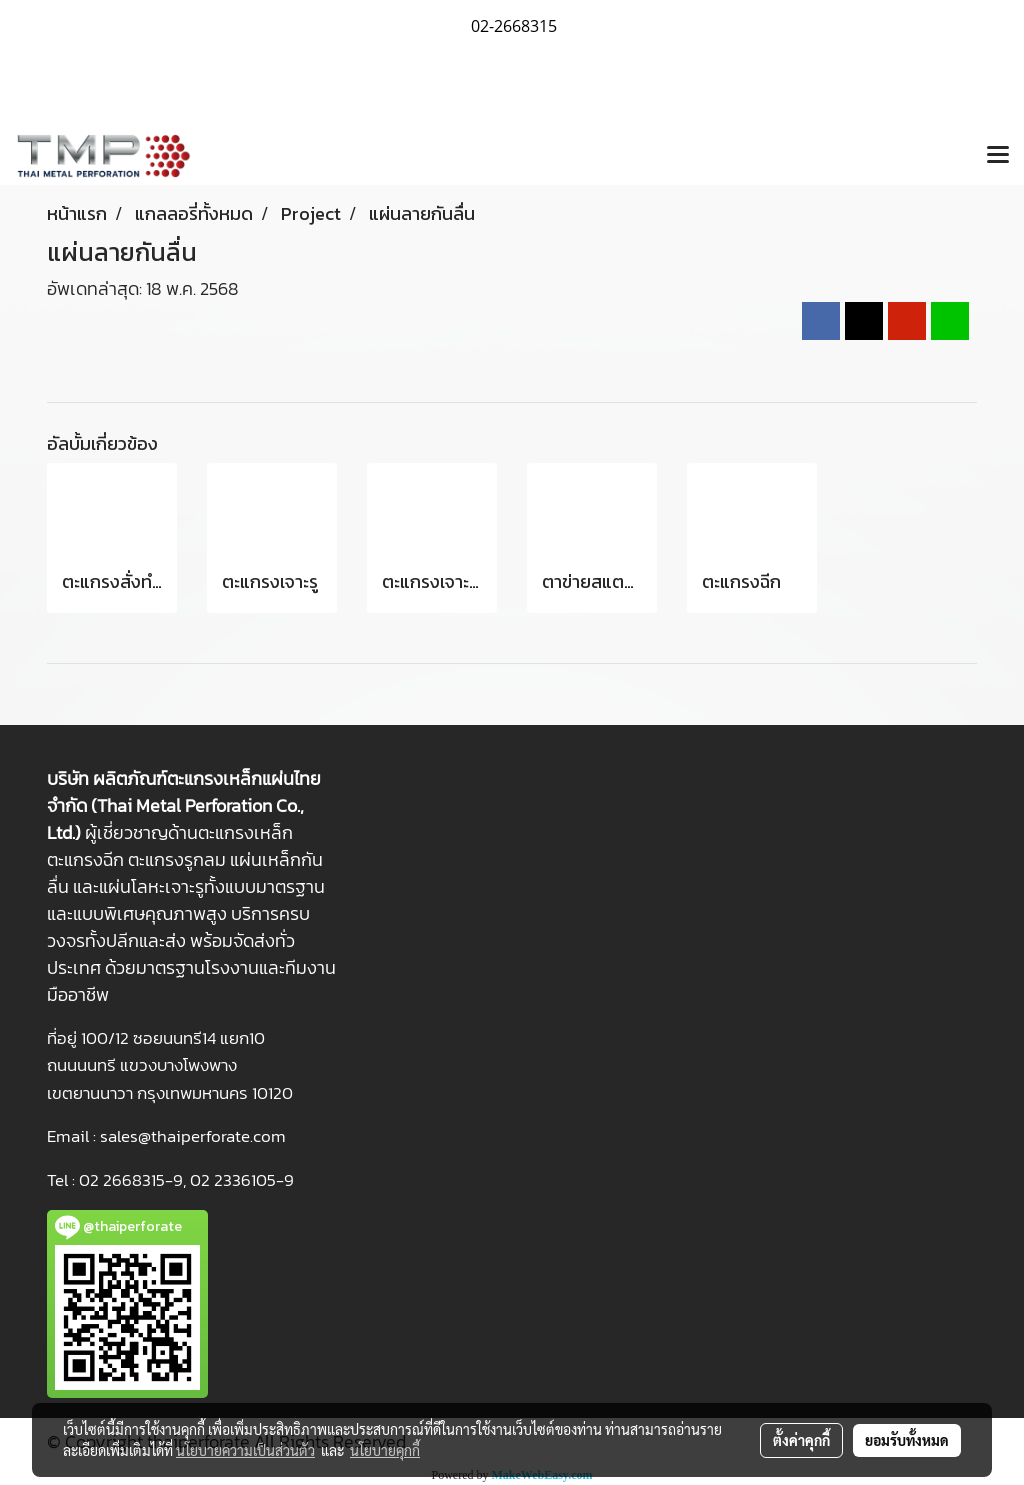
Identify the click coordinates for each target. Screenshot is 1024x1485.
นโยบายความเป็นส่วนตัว (245, 1450)
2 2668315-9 (136, 1180)
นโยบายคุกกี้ (385, 1450)
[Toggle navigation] (998, 156)
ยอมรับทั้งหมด (907, 1440)
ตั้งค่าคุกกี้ (801, 1440)
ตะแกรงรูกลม (177, 859)
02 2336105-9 (242, 1180)
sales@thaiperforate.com (193, 1136)
